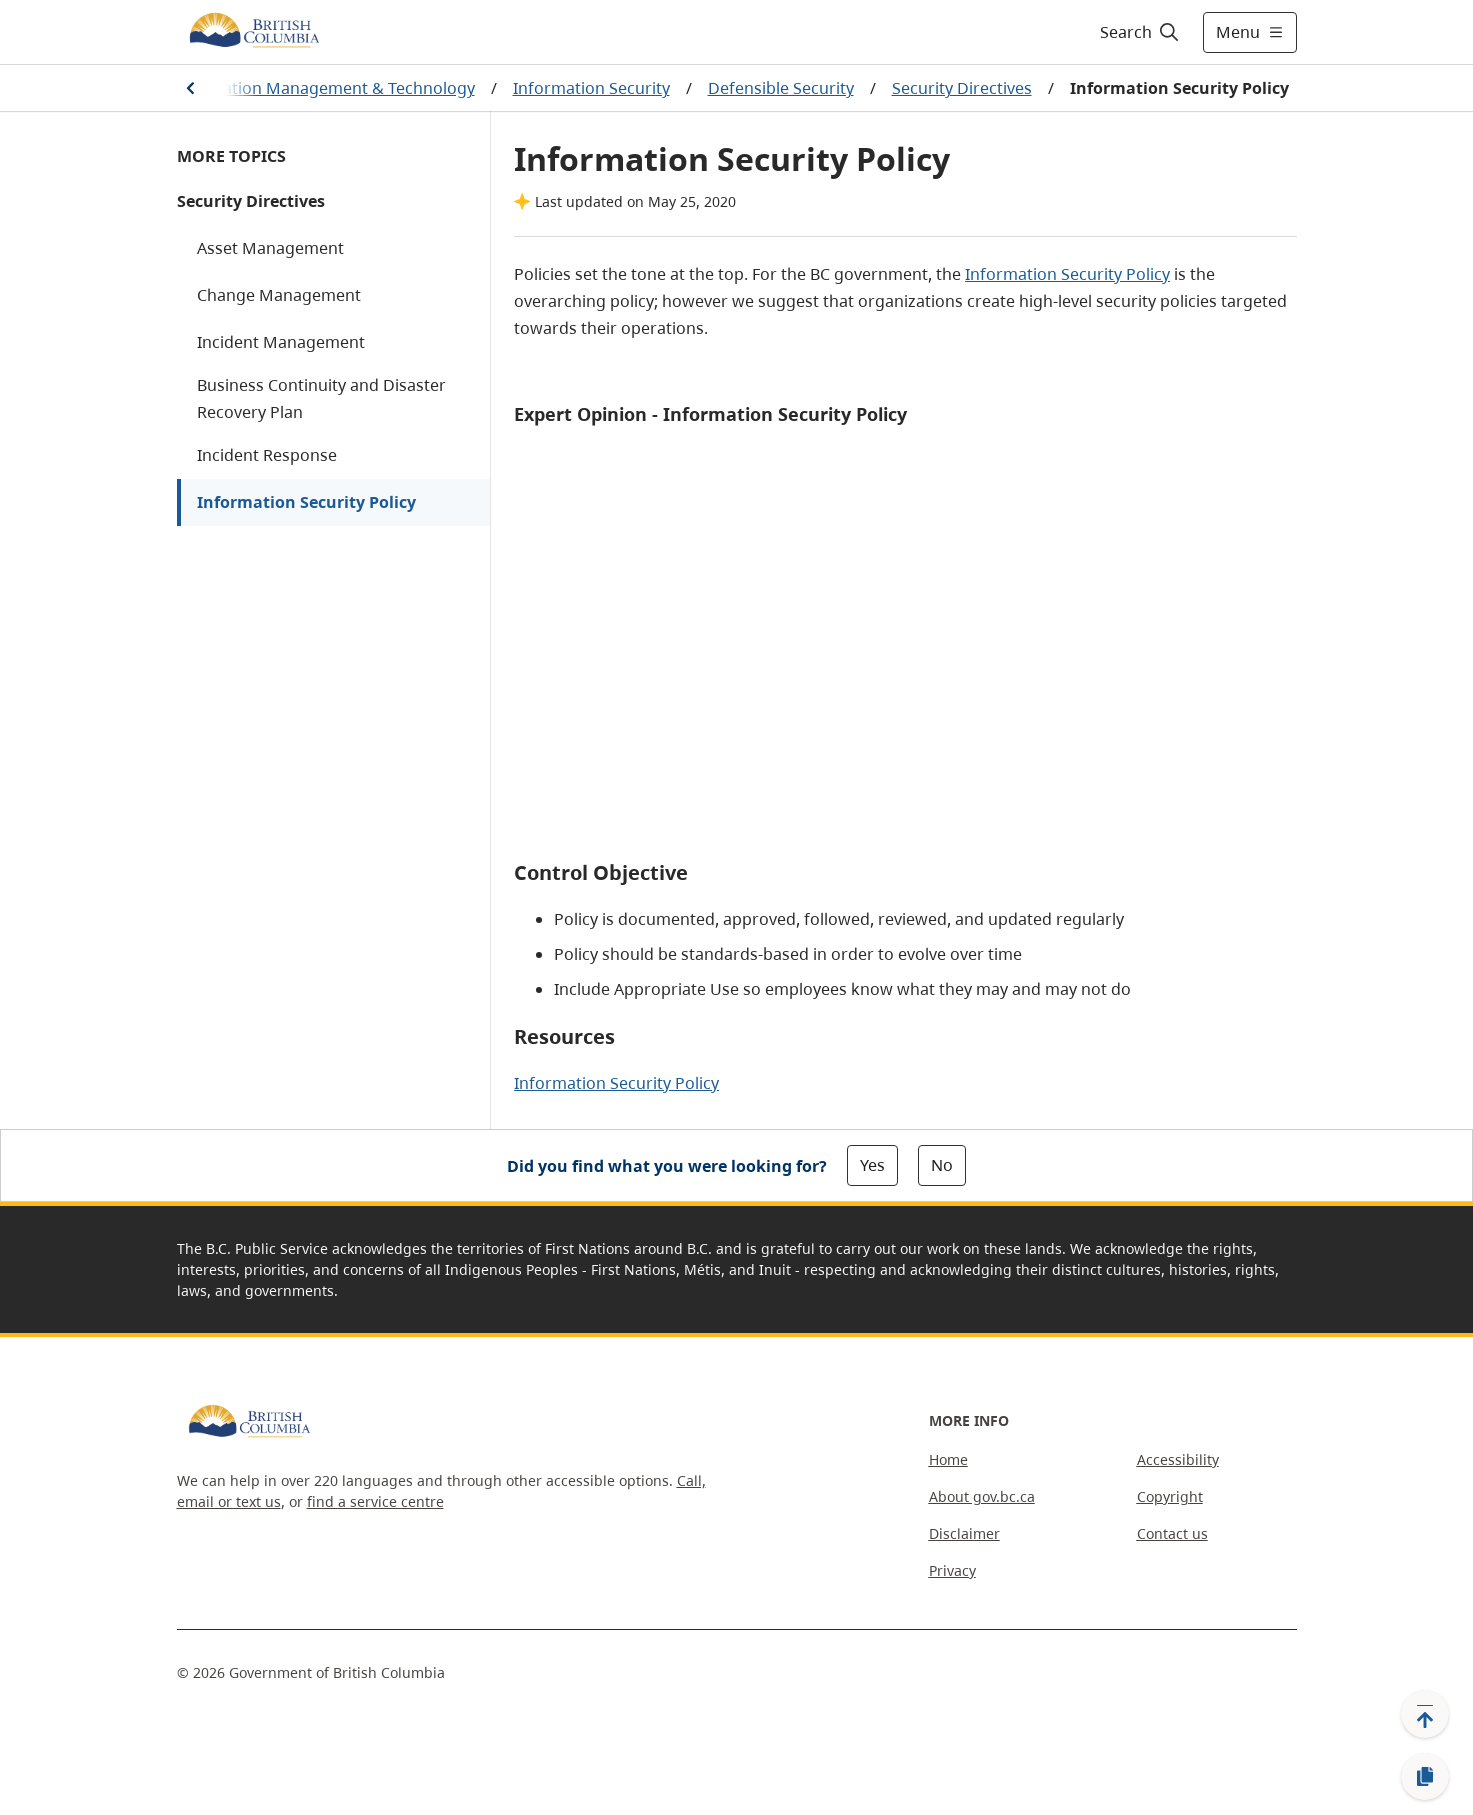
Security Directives (962, 88)
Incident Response (267, 455)
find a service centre (375, 1501)
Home (948, 1459)
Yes (872, 1165)
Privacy (952, 1570)
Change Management (279, 295)
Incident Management (281, 342)
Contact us (1172, 1533)
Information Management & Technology (322, 88)
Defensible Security (781, 88)
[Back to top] (1425, 1714)
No (942, 1165)
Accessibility (1178, 1459)
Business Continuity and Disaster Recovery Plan (321, 398)
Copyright (1170, 1496)
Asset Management (270, 248)
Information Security (591, 88)
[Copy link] (1425, 1777)
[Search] (1140, 32)
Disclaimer (964, 1533)
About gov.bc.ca (982, 1496)
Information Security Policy (306, 502)
